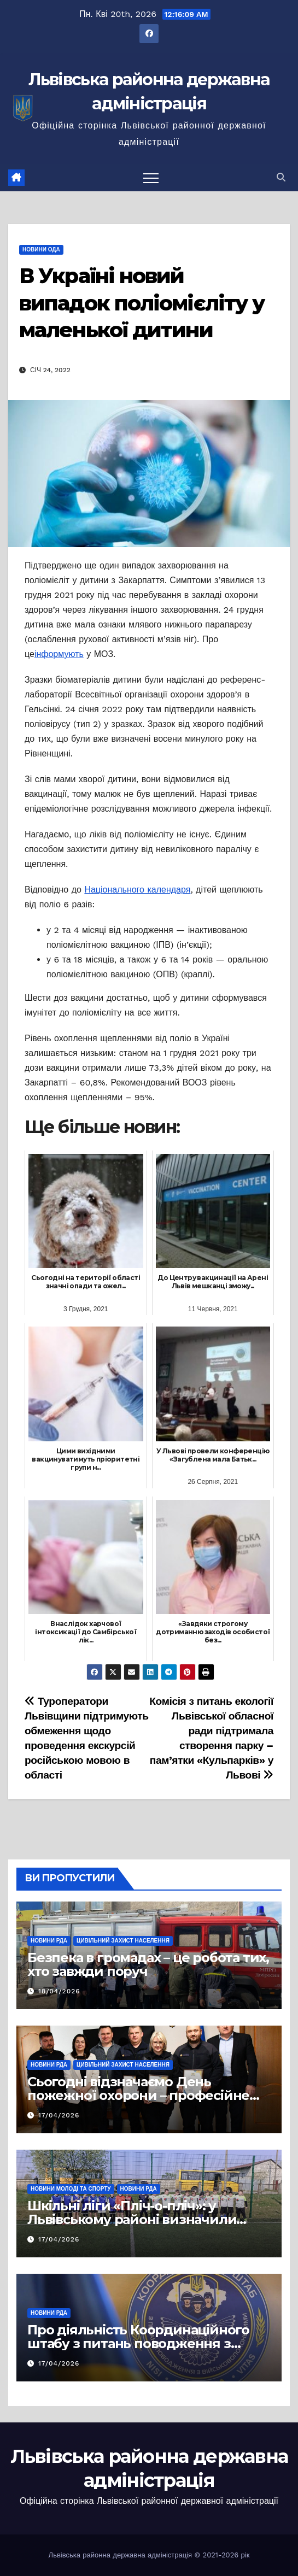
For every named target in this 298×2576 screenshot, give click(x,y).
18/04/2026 (59, 1991)
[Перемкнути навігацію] (151, 177)
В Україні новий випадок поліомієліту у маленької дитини (141, 303)
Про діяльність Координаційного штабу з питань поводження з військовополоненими (138, 2343)
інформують (59, 654)
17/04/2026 (58, 2115)
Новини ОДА (41, 250)
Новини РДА (49, 1941)
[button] (281, 177)
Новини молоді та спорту (71, 2189)
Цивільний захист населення (123, 1941)
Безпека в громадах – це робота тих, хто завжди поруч (148, 1964)
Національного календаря (137, 889)
